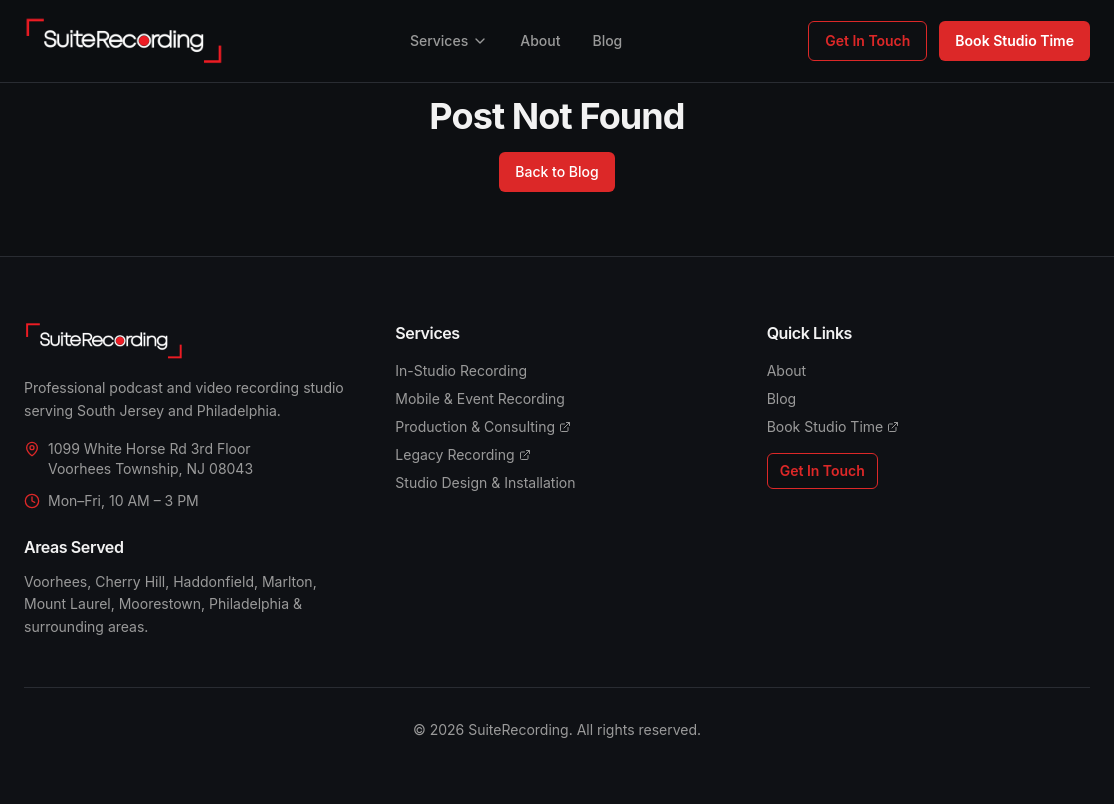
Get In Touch (867, 40)
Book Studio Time (1014, 40)
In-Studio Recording (461, 370)
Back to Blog (556, 171)
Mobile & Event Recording (480, 398)
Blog (607, 40)
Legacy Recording (462, 454)
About (540, 40)
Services (449, 40)
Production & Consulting (483, 426)
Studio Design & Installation (485, 482)
